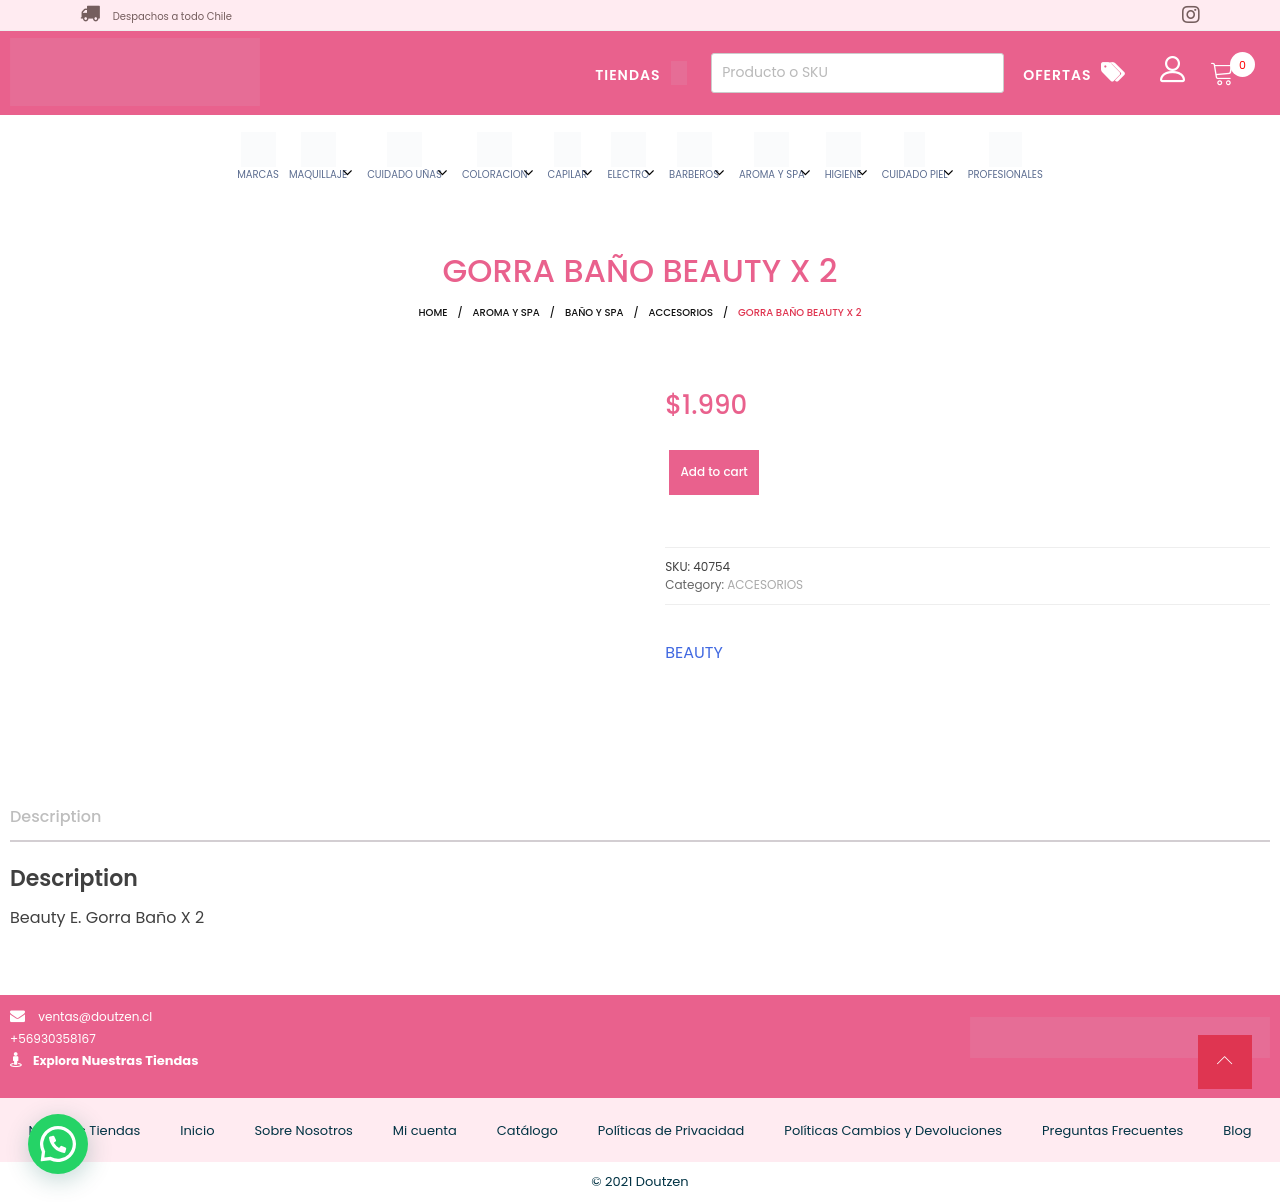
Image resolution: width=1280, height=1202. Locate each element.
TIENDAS (641, 75)
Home (433, 312)
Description (55, 816)
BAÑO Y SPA (594, 312)
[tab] (55, 817)
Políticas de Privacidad (671, 1130)
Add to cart (713, 471)
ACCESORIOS (681, 312)
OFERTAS (1057, 75)
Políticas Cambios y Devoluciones (893, 1130)
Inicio (197, 1130)
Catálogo (527, 1130)
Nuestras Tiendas (140, 1060)
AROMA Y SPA (506, 312)
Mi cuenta (425, 1130)
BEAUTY (694, 652)
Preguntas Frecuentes (1112, 1130)
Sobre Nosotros (303, 1130)
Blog (1237, 1130)
